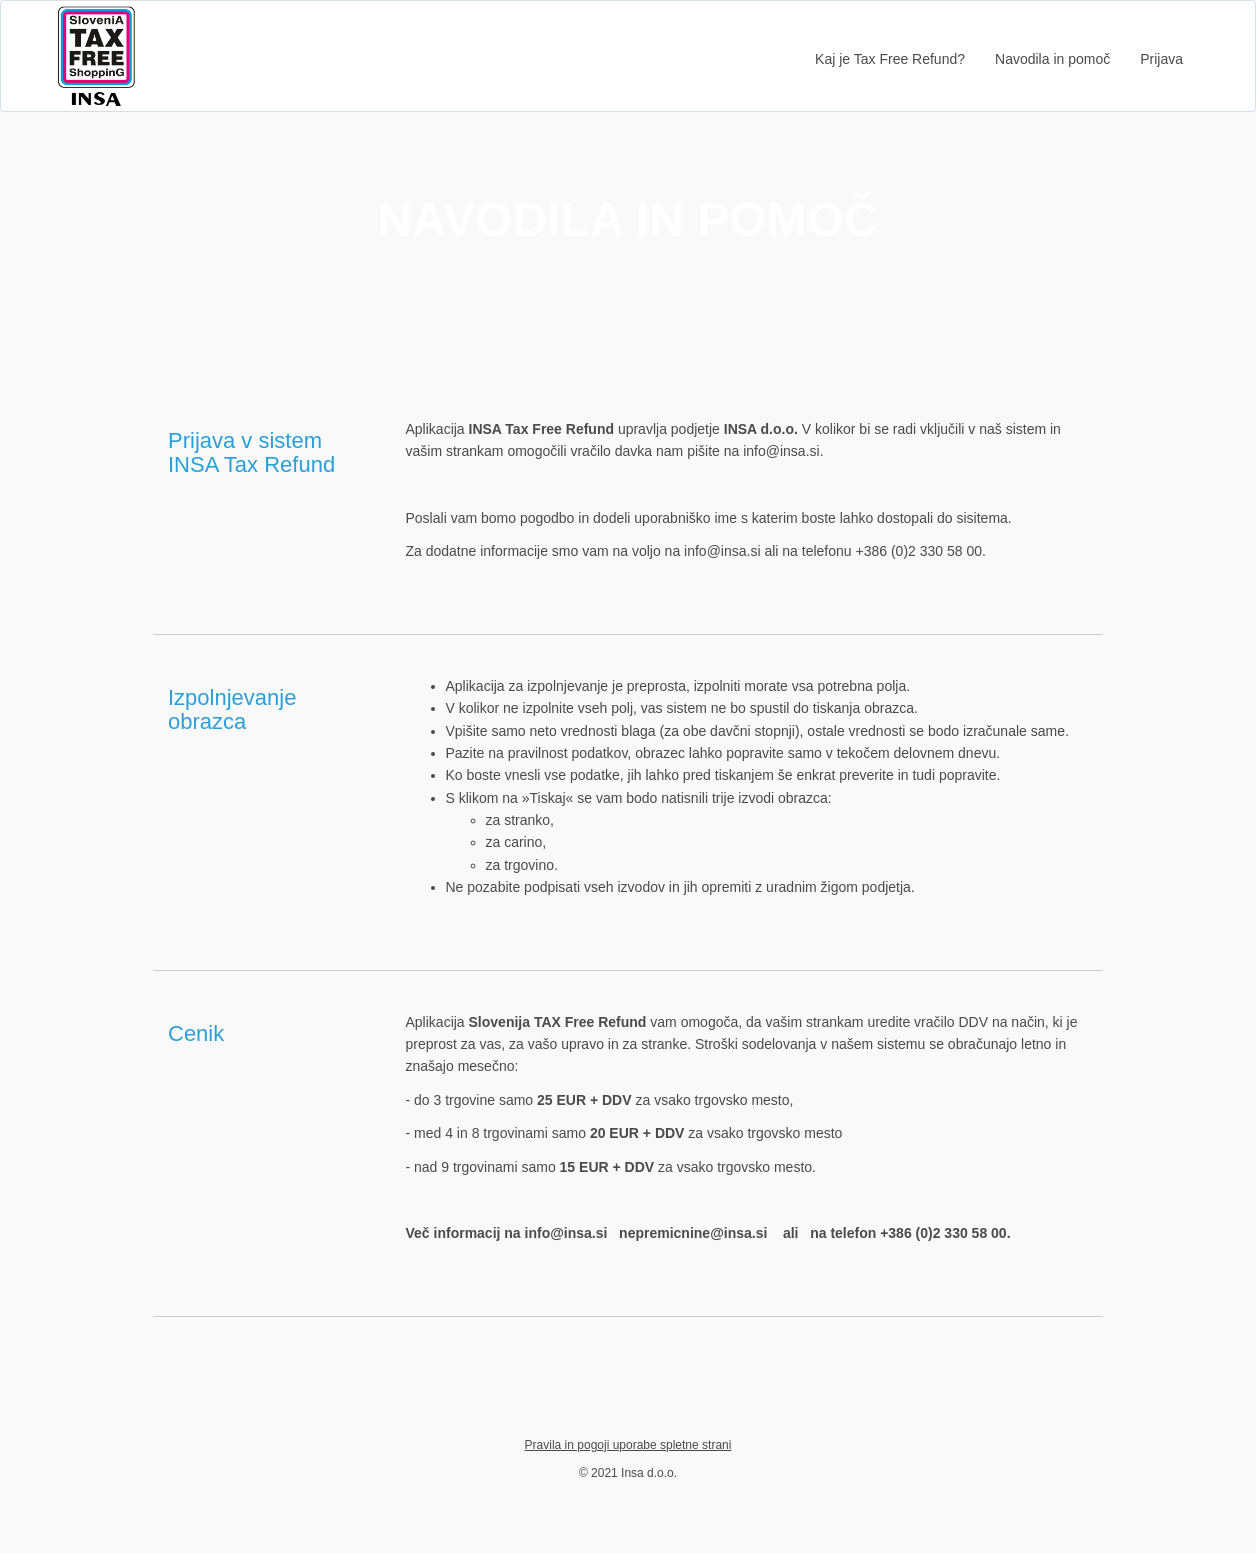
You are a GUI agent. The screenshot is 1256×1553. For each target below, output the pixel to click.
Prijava (1161, 59)
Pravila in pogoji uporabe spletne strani (628, 1445)
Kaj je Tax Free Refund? (890, 59)
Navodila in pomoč (1052, 59)
